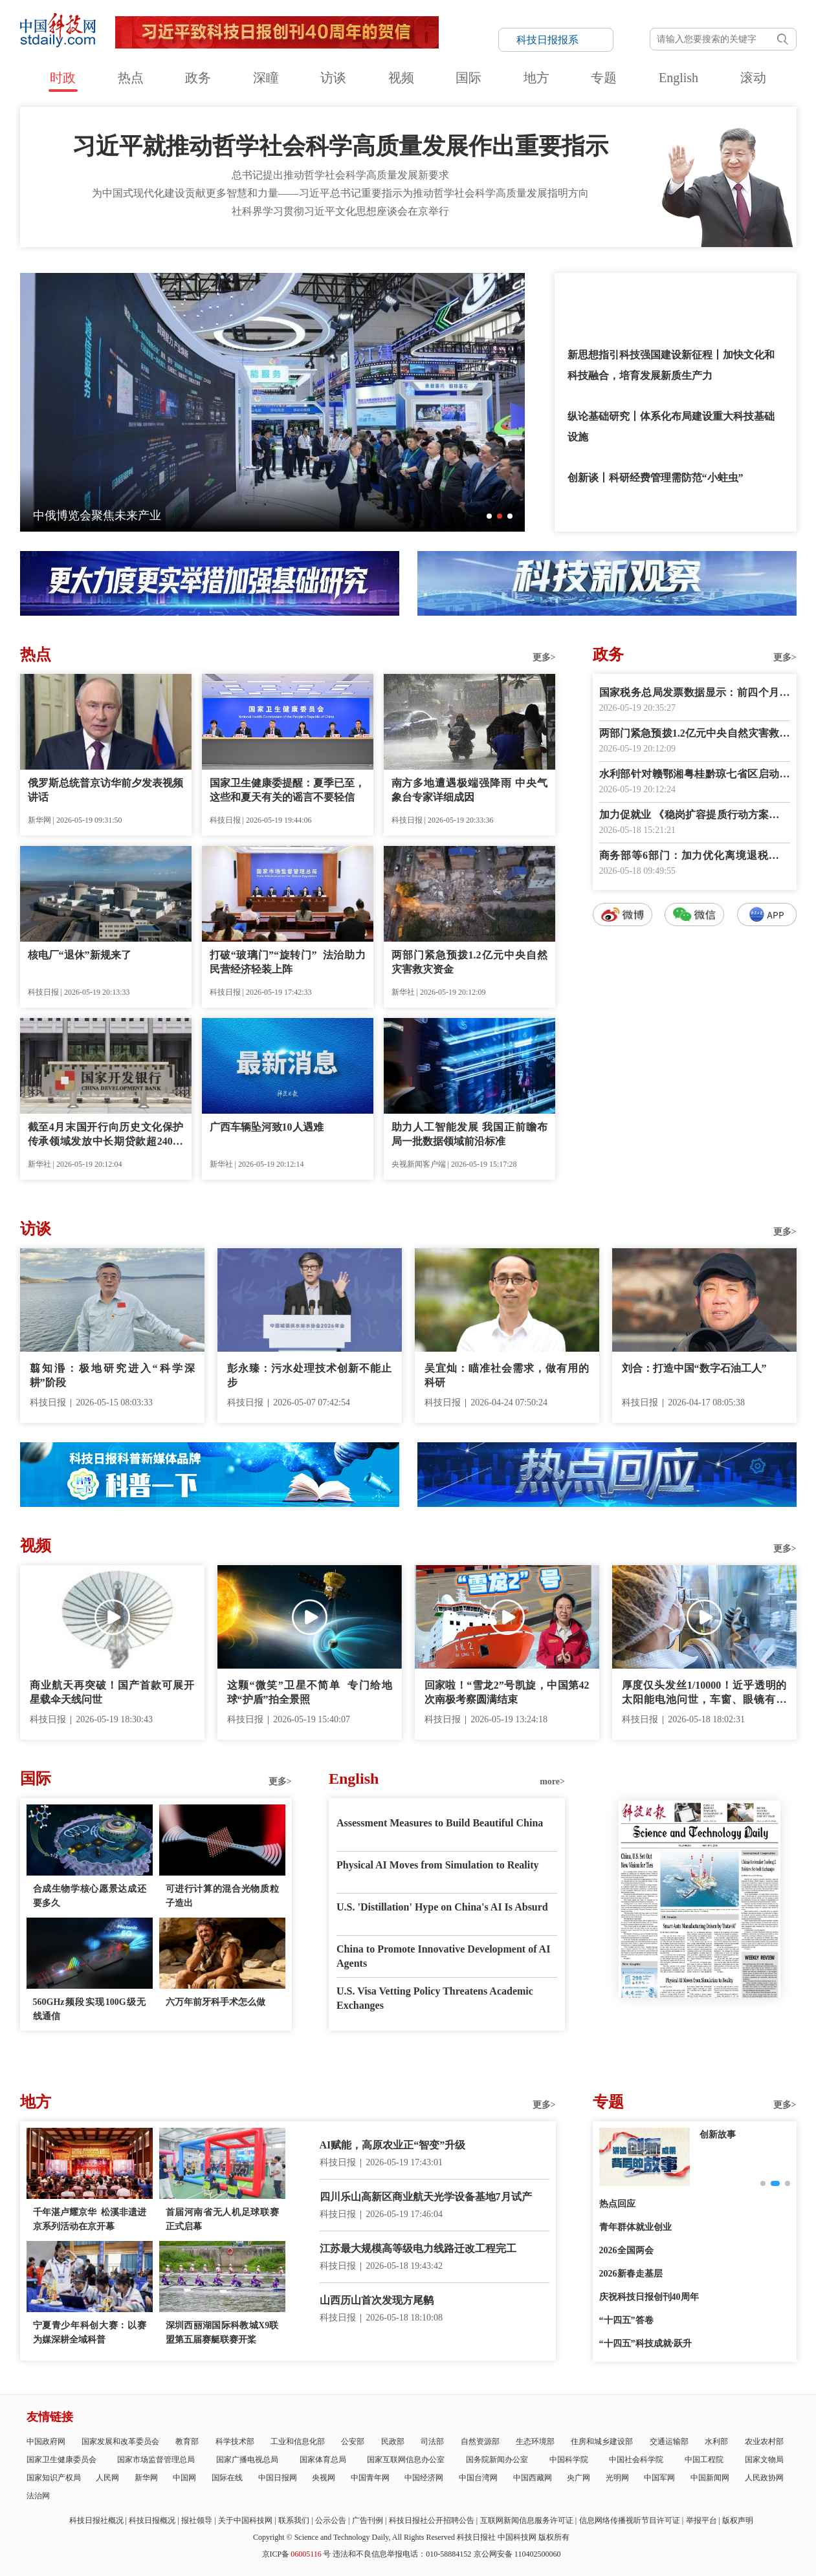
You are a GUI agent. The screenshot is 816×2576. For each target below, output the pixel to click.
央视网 (323, 2477)
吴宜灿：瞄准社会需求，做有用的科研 (507, 1375)
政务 (198, 77)
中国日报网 (277, 2477)
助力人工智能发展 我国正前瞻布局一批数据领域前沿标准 (469, 1134)
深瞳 (266, 77)
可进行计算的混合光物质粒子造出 (222, 1896)
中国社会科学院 (636, 2459)
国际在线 (227, 2477)
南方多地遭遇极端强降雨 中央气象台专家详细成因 (469, 790)
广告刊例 (367, 2520)
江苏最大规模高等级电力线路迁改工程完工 (418, 2248)
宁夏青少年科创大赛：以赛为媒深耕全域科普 (89, 2332)
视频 (401, 77)
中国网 (184, 2477)
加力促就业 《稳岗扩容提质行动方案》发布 (694, 816)
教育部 (187, 2441)
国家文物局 (764, 2459)
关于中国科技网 (245, 2520)
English (678, 77)
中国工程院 (704, 2459)
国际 (468, 77)
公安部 (352, 2441)
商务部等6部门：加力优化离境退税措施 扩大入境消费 (694, 856)
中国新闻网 (709, 2477)
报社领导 (196, 2520)
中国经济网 (423, 2477)
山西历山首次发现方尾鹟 (377, 2300)
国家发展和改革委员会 (120, 2441)
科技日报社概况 (96, 2520)
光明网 (617, 2477)
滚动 (753, 77)
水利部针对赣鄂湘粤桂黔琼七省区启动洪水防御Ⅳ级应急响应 (694, 775)
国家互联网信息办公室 (406, 2459)
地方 (536, 77)
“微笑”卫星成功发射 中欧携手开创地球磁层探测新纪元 (175, 515)
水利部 (716, 2441)
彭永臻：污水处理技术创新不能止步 (309, 1375)
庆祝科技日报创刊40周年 (649, 2297)
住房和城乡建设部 (602, 2441)
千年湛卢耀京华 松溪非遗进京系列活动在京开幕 (89, 2219)
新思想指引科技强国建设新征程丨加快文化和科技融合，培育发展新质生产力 (671, 365)
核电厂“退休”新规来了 (79, 954)
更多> (544, 657)
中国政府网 (46, 2441)
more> (552, 1781)
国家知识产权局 (54, 2477)
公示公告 (330, 2520)
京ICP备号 (296, 2554)
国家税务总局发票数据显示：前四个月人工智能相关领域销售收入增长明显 (694, 693)
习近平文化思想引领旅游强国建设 (645, 293)
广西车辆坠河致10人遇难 (267, 1126)
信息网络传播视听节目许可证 (629, 2520)
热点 (131, 77)
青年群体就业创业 (635, 2227)
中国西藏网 (532, 2477)
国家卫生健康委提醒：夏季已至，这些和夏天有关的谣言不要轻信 (288, 790)
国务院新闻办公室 (497, 2459)
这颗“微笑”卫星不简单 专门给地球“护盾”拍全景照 (309, 1692)
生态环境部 (535, 2441)
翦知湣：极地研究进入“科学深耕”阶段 (112, 1375)
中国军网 (659, 2477)
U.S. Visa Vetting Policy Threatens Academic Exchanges (434, 1998)
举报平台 (701, 2520)
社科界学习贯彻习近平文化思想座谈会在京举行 (340, 211)
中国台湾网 (478, 2477)
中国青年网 (370, 2477)
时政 (63, 77)
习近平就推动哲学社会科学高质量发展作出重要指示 (340, 146)
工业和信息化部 (297, 2441)
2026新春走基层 (631, 2273)
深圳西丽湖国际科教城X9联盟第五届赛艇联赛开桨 (222, 2332)
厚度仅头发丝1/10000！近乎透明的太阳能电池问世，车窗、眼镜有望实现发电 (704, 1693)
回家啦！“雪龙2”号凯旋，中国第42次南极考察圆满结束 (507, 1692)
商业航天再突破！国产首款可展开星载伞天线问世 (112, 1692)
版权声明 (737, 2520)
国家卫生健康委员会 (61, 2459)
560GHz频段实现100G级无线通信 (89, 2009)
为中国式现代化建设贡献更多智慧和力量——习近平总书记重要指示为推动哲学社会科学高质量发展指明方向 (340, 193)
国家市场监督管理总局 (156, 2459)
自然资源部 (480, 2441)
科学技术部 (234, 2441)
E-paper (699, 2014)
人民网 (107, 2477)
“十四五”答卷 (626, 2320)
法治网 (38, 2495)
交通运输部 (669, 2441)
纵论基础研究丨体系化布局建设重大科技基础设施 (671, 426)
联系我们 (293, 2520)
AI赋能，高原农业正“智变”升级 (393, 2144)
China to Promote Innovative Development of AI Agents (443, 1956)
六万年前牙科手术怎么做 (215, 2002)
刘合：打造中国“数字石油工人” (694, 1368)
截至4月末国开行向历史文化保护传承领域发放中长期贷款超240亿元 (106, 1135)
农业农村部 (764, 2441)
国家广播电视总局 (247, 2459)
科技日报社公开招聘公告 (431, 2520)
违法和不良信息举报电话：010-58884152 (402, 2554)
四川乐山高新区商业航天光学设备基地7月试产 (426, 2196)
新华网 (146, 2477)
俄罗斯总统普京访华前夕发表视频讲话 (106, 790)
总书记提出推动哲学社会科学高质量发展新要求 (340, 174)
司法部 (432, 2441)
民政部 (392, 2441)
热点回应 (617, 2204)
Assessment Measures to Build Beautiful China (439, 1822)
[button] (489, 516)
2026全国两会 (626, 2250)
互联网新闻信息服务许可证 (526, 2520)
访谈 (333, 77)
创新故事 (718, 2134)
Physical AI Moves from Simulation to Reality (437, 1864)
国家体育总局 (323, 2459)
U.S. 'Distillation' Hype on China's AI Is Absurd (442, 1906)
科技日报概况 (152, 2520)
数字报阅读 (694, 1161)
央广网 (578, 2477)
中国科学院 (568, 2459)
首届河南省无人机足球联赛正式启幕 (222, 2219)
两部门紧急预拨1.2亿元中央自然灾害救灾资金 (469, 962)
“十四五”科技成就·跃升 (645, 2343)
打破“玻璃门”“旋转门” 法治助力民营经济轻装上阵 (288, 962)
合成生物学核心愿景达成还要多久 (89, 1896)
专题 (604, 77)
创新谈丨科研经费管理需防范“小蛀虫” (656, 477)
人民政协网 (764, 2477)
